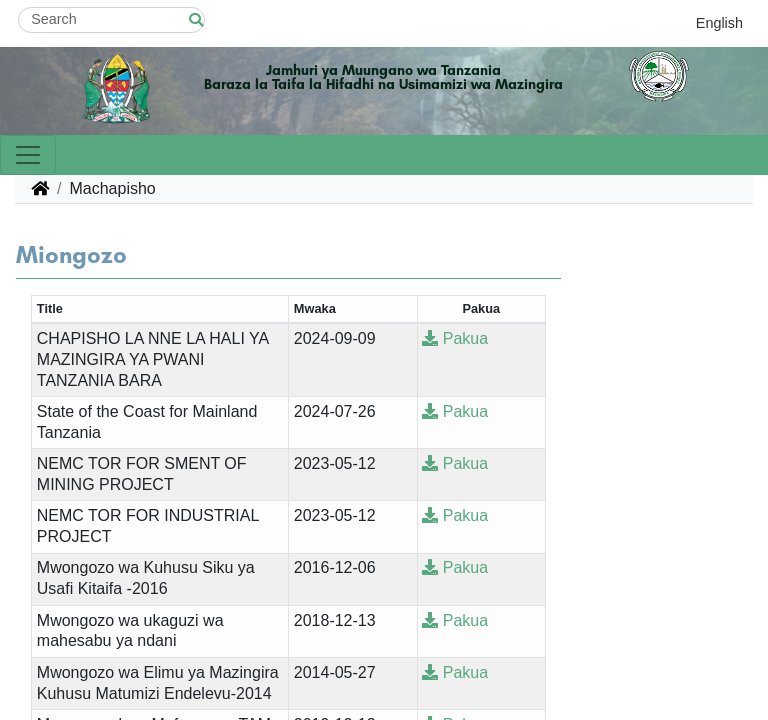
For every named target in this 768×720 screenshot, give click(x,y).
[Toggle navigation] (28, 155)
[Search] (111, 20)
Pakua (455, 338)
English (719, 23)
